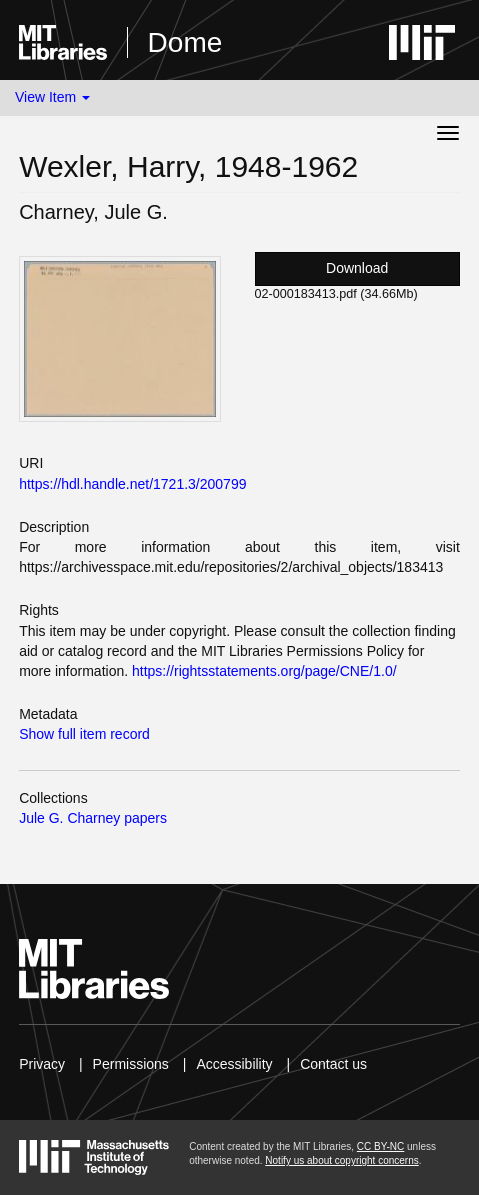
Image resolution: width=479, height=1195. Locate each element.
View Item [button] (52, 97)
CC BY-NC (380, 1146)
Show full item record (84, 734)
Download (357, 268)
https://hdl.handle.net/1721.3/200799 (132, 484)
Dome (185, 42)
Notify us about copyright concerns (341, 1160)
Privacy (42, 1064)
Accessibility (234, 1064)
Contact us (333, 1064)
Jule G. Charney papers (93, 818)
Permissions (131, 1064)
